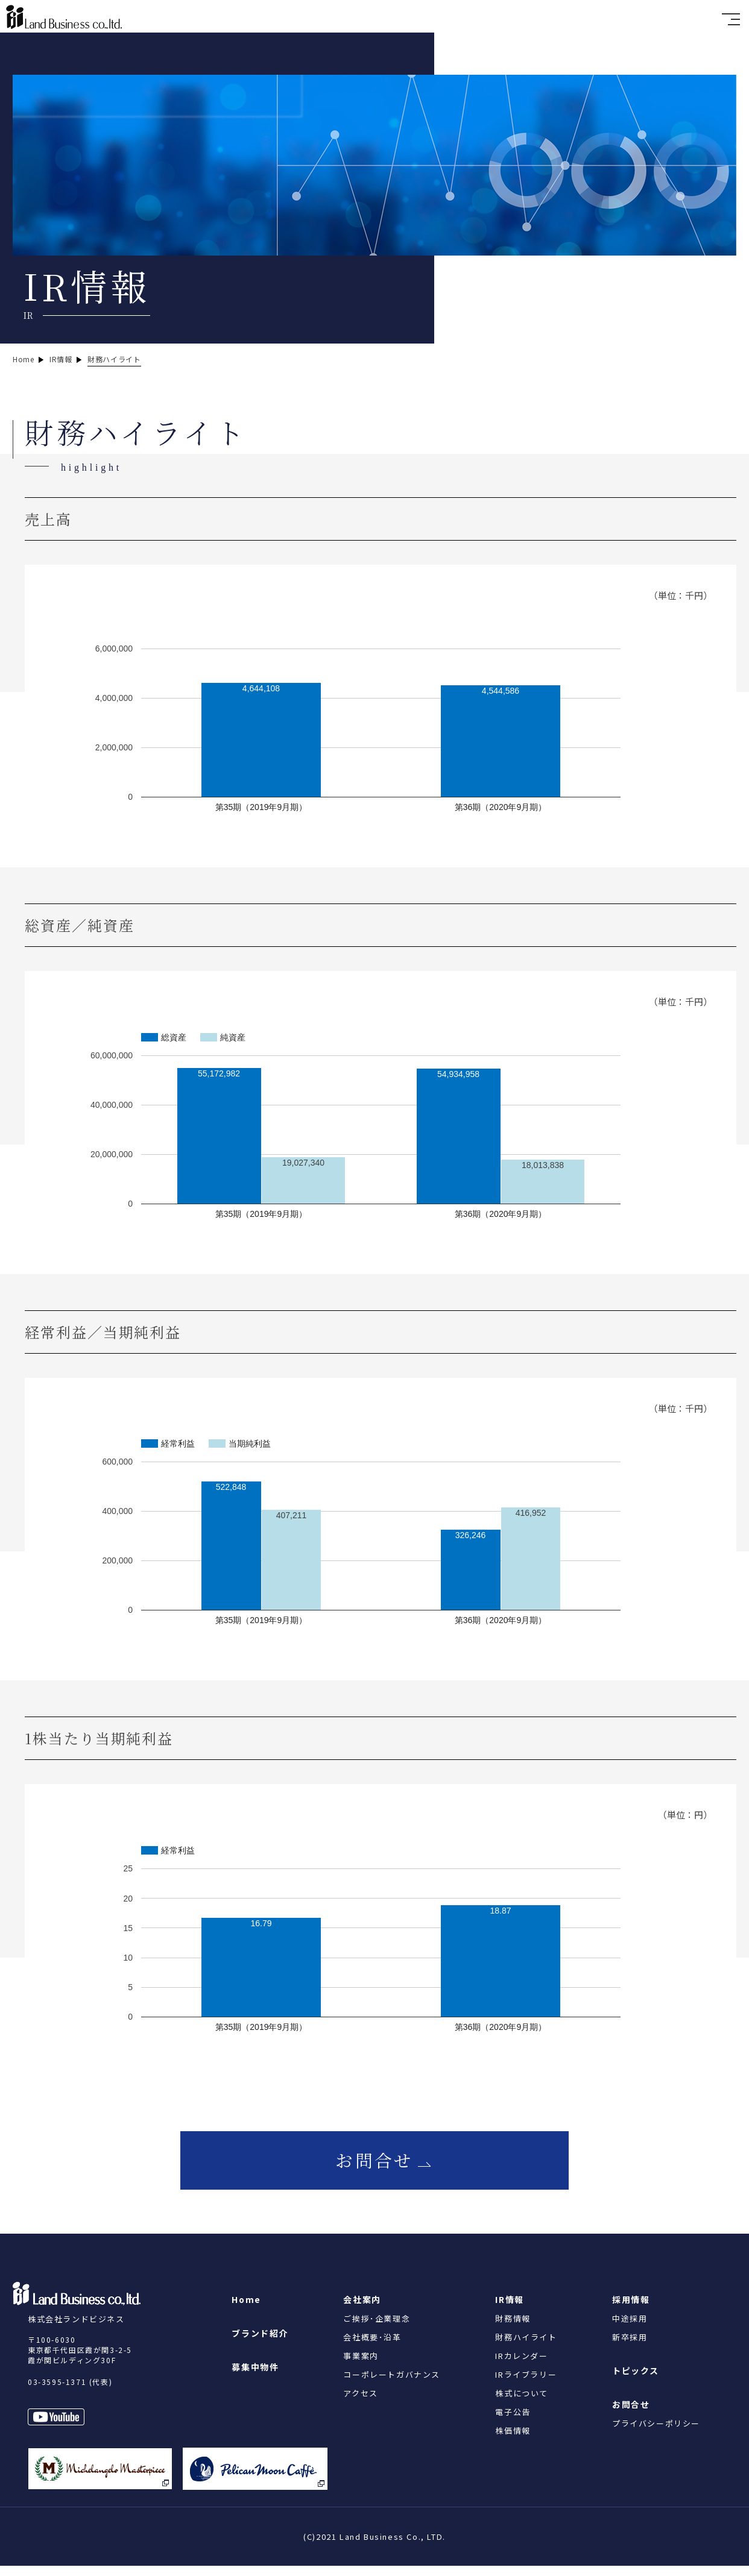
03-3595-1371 (57, 2392)
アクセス (360, 2403)
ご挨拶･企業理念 (376, 2328)
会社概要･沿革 (372, 2347)
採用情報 (630, 2310)
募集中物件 (255, 2377)
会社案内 (362, 2310)
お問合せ (374, 2165)
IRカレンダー (521, 2366)
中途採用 (629, 2328)
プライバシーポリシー (656, 2433)
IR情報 (509, 2310)
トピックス (635, 2381)
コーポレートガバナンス (391, 2384)
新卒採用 (629, 2347)
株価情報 (512, 2440)
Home (246, 2310)
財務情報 (512, 2328)
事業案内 (360, 2366)
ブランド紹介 (260, 2343)
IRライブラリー (526, 2384)
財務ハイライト (526, 2347)
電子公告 (512, 2422)
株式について (521, 2403)
